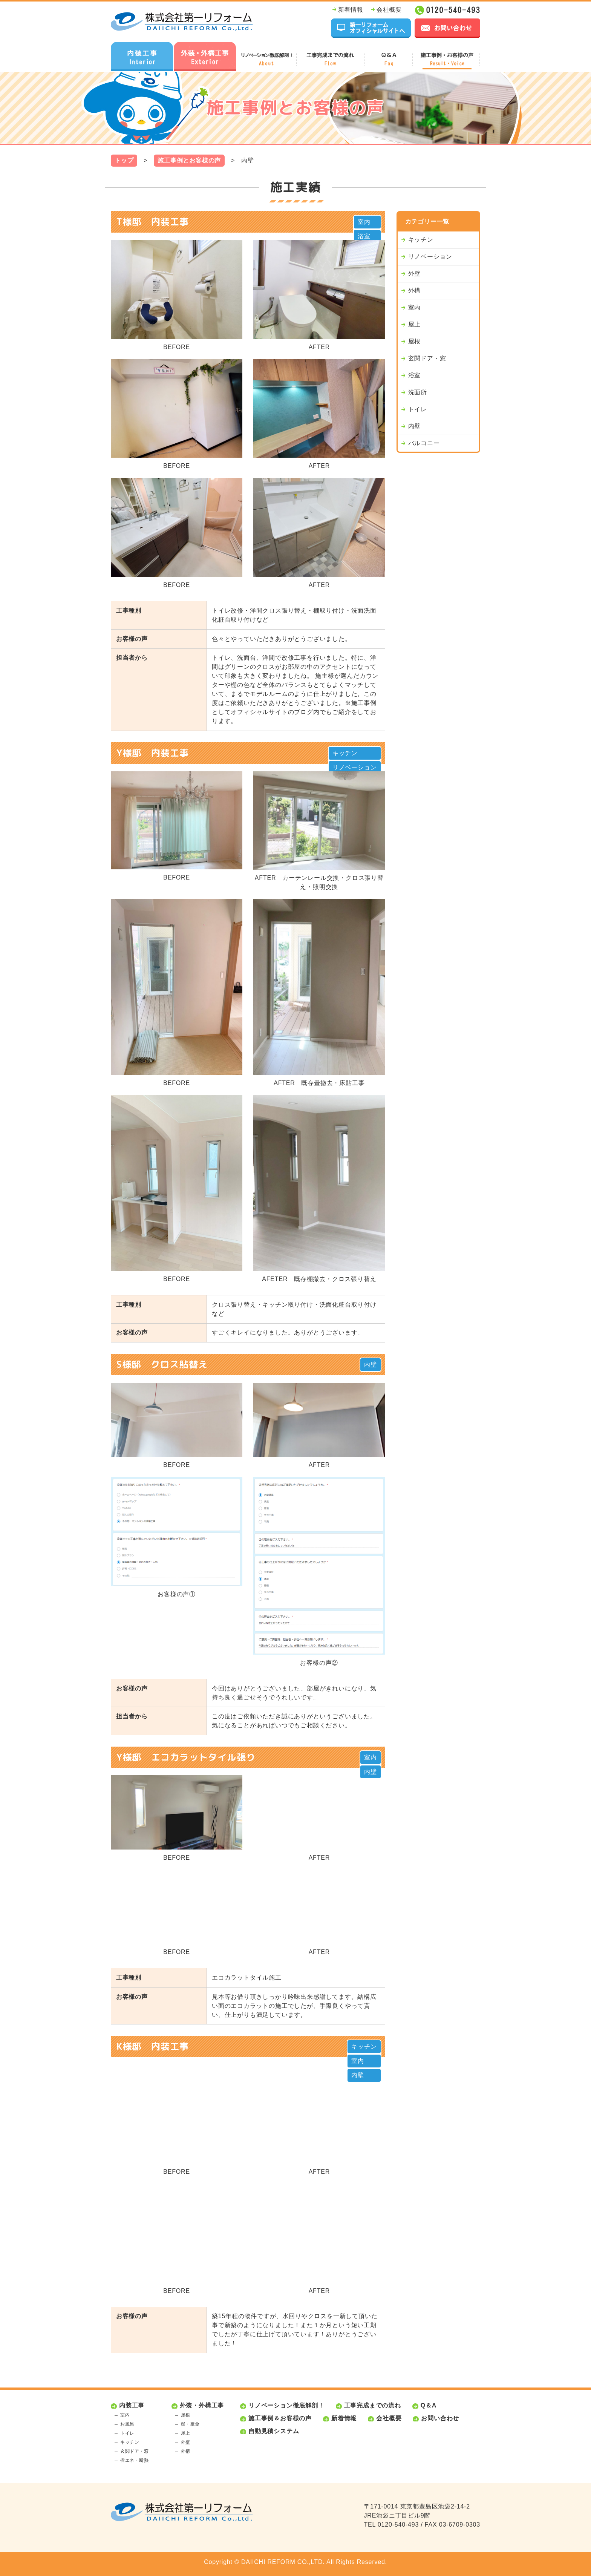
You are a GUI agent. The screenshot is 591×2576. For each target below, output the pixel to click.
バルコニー (424, 443)
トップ (124, 160)
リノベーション (354, 767)
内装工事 (131, 2405)
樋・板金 (190, 2424)
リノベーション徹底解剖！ (286, 2405)
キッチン (345, 753)
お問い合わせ (440, 2418)
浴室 (364, 236)
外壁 (414, 273)
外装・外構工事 (202, 2405)
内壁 (370, 1364)
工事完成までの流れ (372, 2405)
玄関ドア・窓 (427, 358)
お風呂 (127, 2424)
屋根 (414, 341)
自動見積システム (273, 2431)
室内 (364, 222)
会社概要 (389, 9)
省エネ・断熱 (134, 2460)
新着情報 (350, 9)
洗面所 (417, 392)
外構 (414, 290)
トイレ (417, 409)
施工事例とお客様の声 (189, 160)
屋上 (414, 324)
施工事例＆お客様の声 (280, 2418)
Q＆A (428, 2405)
